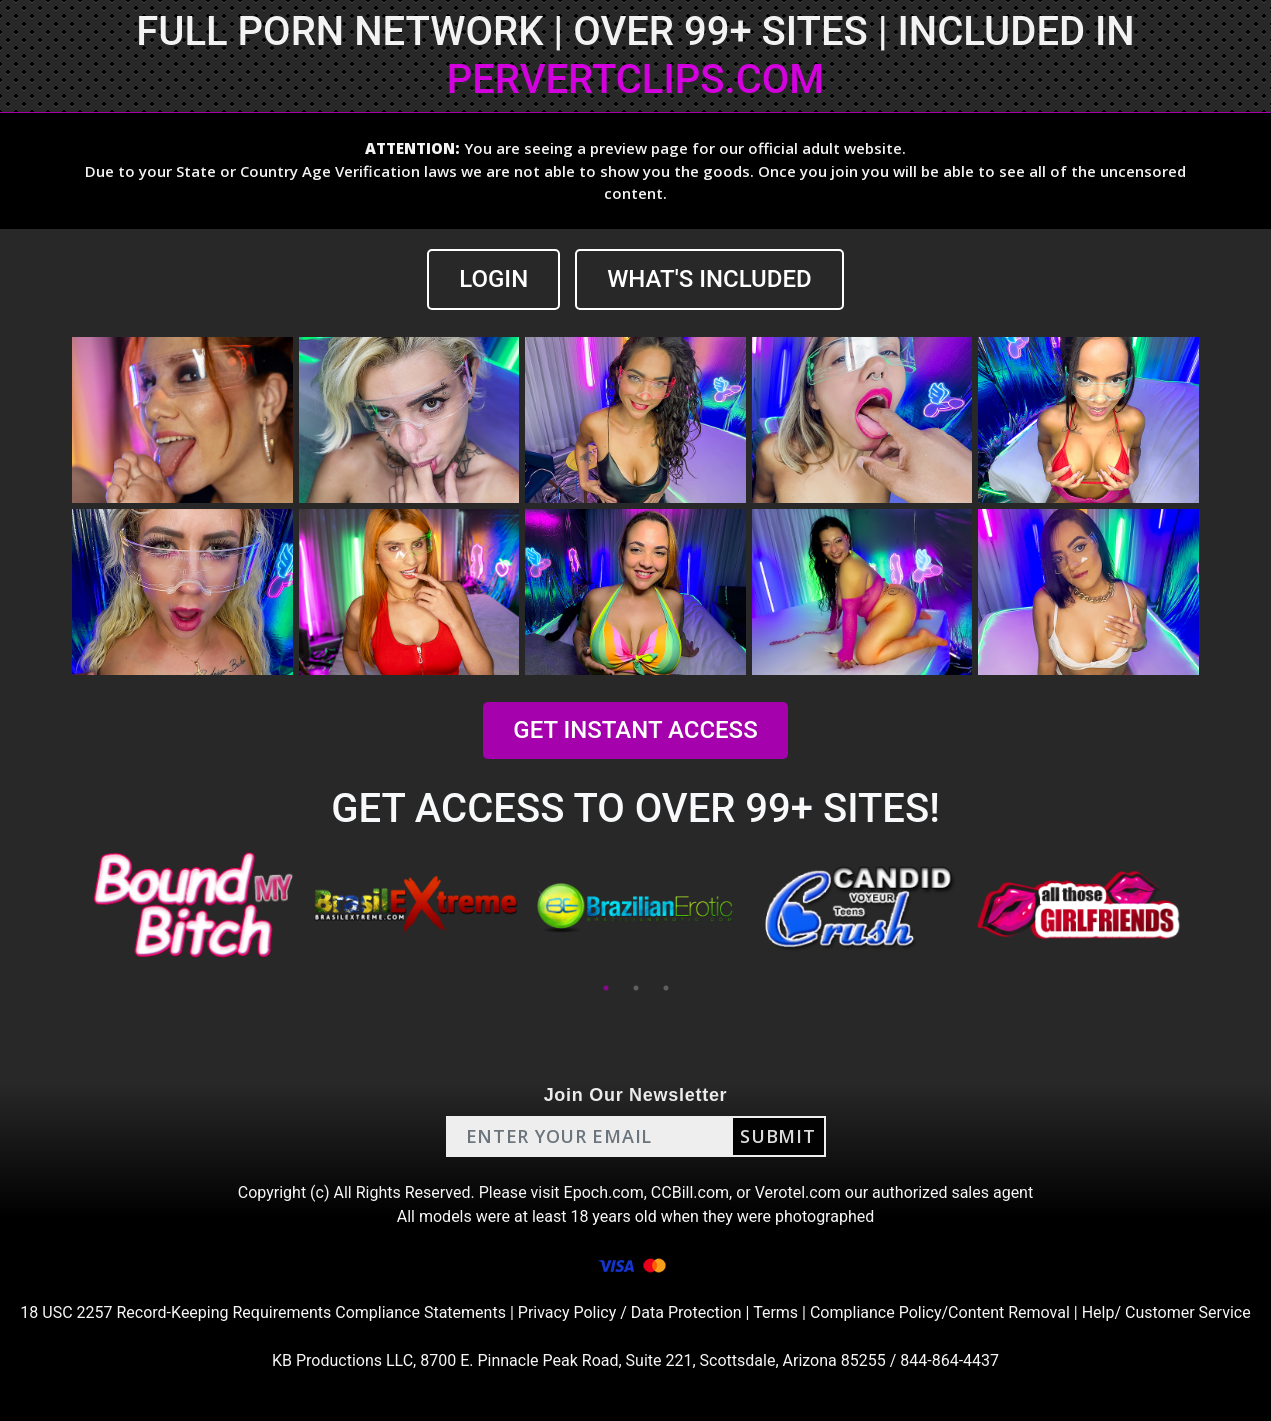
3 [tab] (666, 988)
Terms (775, 1312)
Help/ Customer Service (1166, 1312)
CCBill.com (690, 1192)
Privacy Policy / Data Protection (630, 1312)
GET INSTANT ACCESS (635, 730)
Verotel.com (798, 1192)
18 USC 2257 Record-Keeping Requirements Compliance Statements (263, 1312)
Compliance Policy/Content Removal (940, 1312)
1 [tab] (606, 988)
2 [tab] (636, 988)
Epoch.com (604, 1192)
